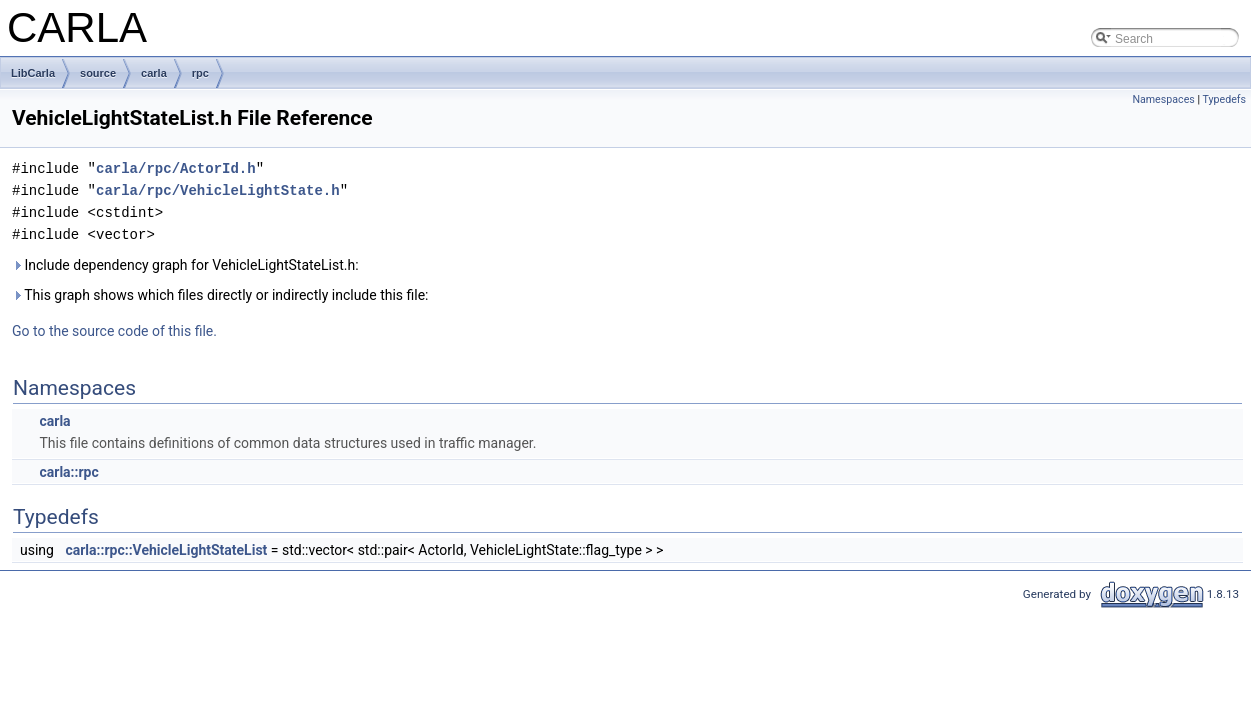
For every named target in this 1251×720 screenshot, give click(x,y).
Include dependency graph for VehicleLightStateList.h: (185, 265)
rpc (200, 73)
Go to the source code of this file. (114, 331)
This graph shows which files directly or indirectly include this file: (220, 295)
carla (154, 73)
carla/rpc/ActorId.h (176, 168)
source (98, 73)
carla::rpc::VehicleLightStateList (166, 550)
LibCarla (33, 73)
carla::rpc (68, 472)
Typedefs (1224, 99)
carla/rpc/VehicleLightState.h (218, 190)
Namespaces (1163, 99)
